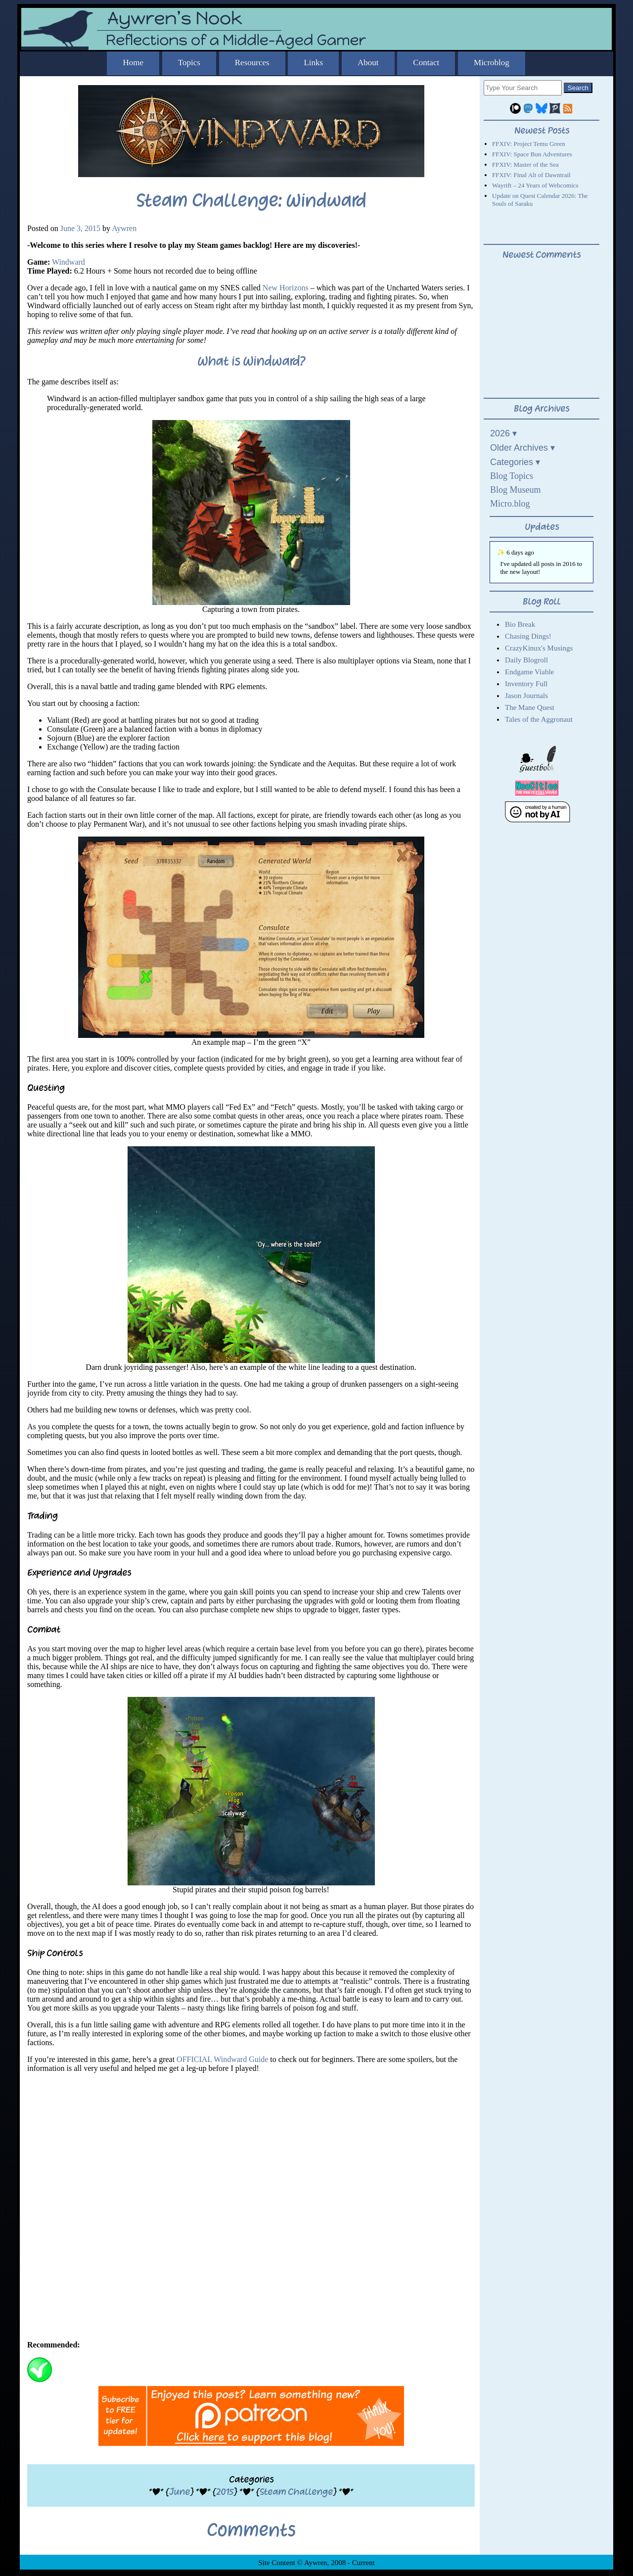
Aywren (124, 228)
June (179, 2491)
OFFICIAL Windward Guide (222, 2059)
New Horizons (286, 287)
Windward (68, 262)
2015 (224, 2491)
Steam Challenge (296, 2491)
